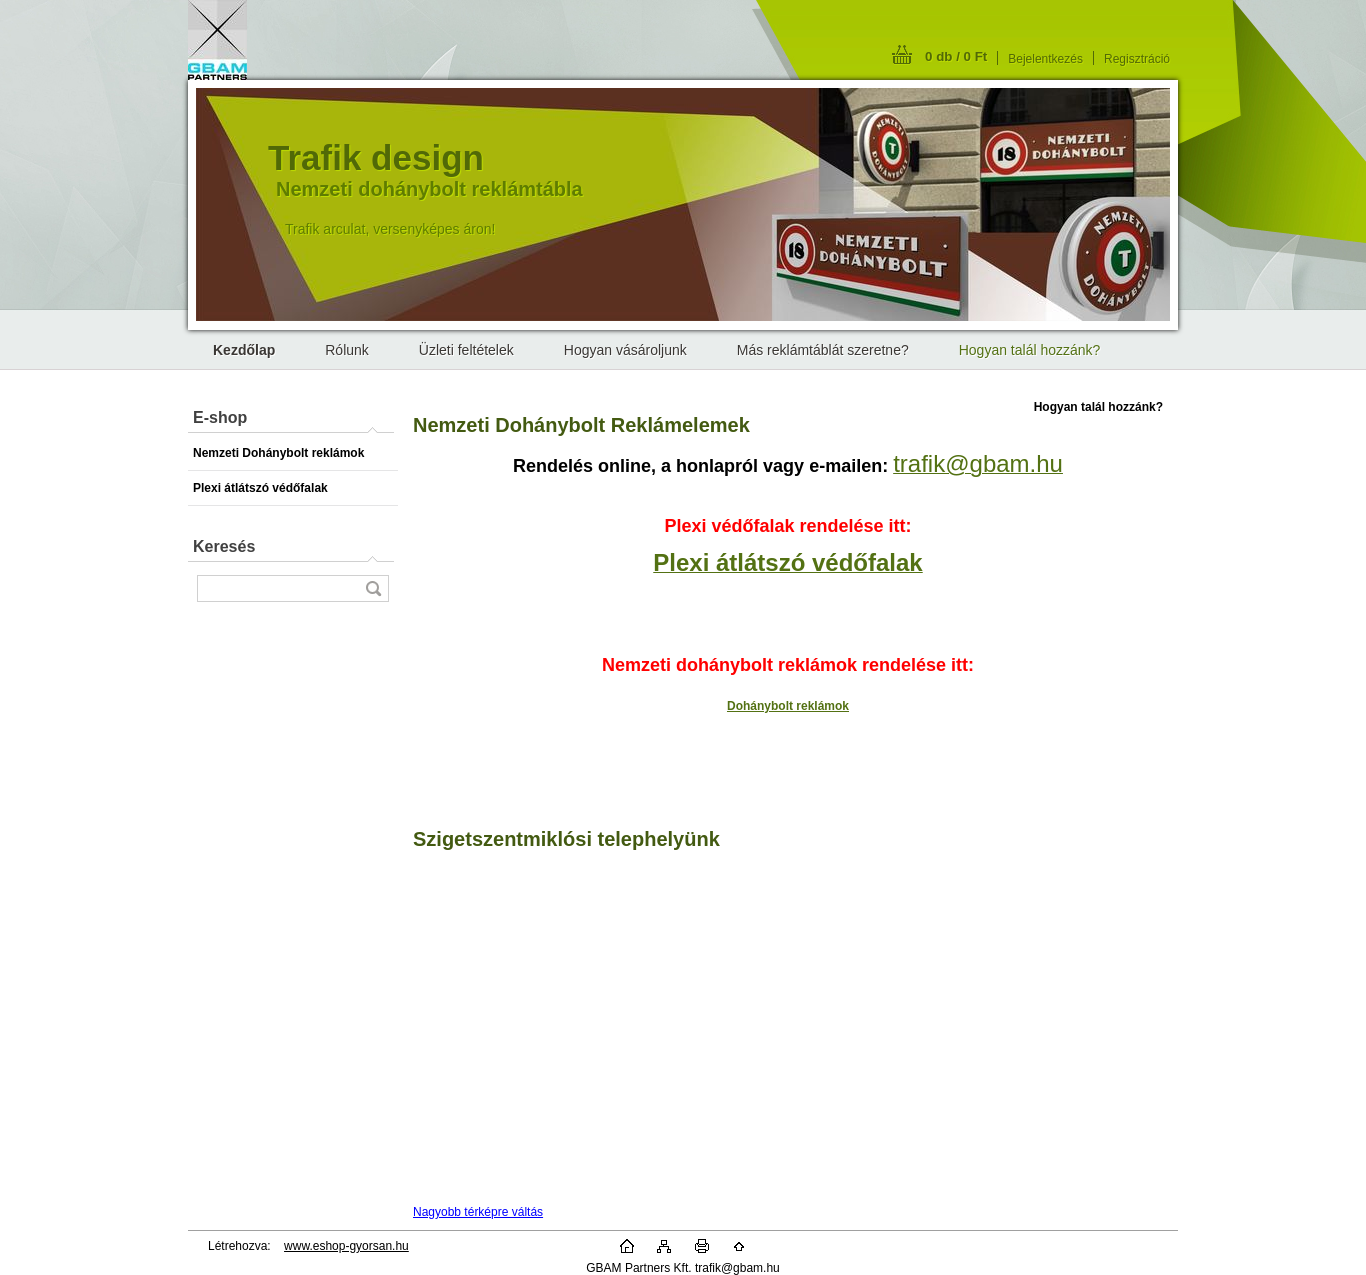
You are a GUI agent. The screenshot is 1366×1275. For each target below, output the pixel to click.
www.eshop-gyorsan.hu (346, 1246)
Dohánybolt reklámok (788, 706)
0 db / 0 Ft (956, 56)
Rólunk (347, 350)
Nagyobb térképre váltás (478, 1212)
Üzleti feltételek (466, 350)
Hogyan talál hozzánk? (1030, 350)
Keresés (224, 546)
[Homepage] (244, 350)
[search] (373, 588)
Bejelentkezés (1045, 59)
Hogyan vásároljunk (625, 350)
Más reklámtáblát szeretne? (823, 350)
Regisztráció (1137, 59)
